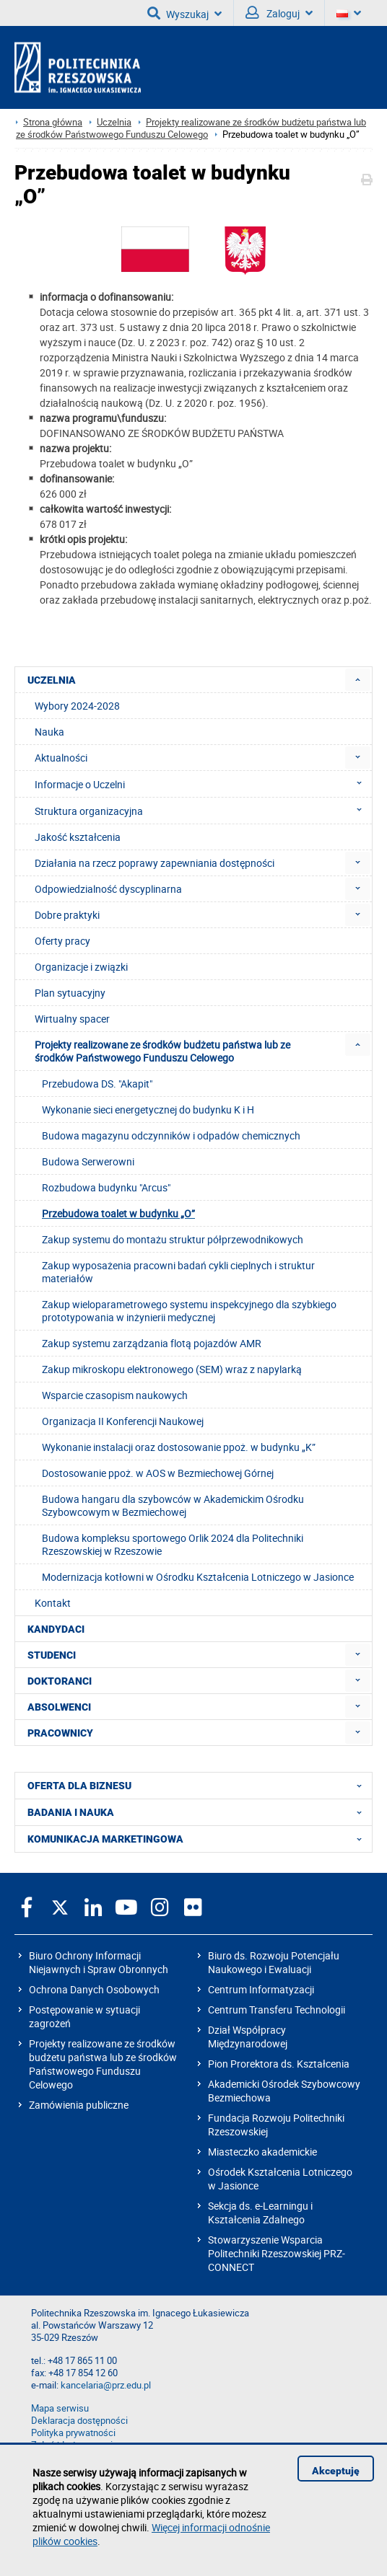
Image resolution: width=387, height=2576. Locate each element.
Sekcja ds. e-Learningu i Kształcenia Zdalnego (260, 2212)
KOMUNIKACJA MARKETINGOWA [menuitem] (198, 1839)
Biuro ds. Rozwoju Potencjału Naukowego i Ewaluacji (273, 1962)
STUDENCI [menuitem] (51, 1655)
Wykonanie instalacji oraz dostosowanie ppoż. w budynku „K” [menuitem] (179, 1447)
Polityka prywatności (73, 2433)
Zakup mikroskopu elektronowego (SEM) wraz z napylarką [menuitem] (172, 1369)
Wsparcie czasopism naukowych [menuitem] (115, 1395)
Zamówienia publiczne (79, 2105)
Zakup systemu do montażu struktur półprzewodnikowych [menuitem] (172, 1239)
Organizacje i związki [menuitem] (81, 967)
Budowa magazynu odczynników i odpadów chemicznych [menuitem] (171, 1135)
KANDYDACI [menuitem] (55, 1629)
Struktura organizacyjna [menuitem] (202, 810)
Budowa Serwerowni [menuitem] (88, 1161)
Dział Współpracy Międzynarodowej (247, 2036)
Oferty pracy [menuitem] (62, 941)
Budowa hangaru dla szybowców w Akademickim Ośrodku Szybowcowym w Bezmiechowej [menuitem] (173, 1505)
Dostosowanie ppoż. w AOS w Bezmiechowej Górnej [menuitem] (158, 1473)
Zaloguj (279, 13)
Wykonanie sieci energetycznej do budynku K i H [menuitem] (148, 1109)
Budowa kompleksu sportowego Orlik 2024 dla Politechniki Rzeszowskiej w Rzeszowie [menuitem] (172, 1544)
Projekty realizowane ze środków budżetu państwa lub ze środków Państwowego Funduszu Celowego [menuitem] (162, 1051)
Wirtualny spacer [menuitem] (72, 1018)
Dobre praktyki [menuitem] (67, 915)
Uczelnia (114, 122)
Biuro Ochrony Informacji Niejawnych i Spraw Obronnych (98, 1962)
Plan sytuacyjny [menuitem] (70, 993)
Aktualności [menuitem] (61, 757)
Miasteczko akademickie (262, 2151)
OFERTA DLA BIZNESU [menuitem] (198, 1785)
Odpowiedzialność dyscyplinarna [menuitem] (108, 889)
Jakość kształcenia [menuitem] (78, 837)
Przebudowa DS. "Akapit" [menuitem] (97, 1083)
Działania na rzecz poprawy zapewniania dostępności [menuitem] (154, 863)
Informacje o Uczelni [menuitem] (202, 783)
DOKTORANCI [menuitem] (59, 1681)
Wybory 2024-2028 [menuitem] (77, 706)
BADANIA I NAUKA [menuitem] (198, 1812)
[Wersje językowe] (349, 13)
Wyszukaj (184, 13)
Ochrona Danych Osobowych (94, 1989)
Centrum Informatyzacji (261, 1989)
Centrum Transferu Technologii (276, 2009)
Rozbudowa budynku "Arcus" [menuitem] (106, 1187)
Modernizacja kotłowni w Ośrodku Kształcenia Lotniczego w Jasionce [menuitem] (198, 1577)
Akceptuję (336, 2470)
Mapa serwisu (60, 2408)
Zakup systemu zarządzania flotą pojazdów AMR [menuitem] (151, 1343)
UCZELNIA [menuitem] (51, 680)
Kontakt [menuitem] (53, 1603)
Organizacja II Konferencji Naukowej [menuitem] (123, 1421)
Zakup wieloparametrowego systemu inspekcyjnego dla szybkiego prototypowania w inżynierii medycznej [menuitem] (189, 1310)
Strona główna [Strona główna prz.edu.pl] (52, 122)
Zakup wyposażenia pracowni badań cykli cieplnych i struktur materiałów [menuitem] (178, 1271)
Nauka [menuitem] (49, 731)
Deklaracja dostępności (79, 2420)
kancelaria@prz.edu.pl (106, 2385)
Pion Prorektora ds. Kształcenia (278, 2063)
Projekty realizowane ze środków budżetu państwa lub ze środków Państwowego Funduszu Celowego (191, 128)
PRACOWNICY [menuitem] (60, 1733)
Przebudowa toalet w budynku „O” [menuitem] (118, 1213)
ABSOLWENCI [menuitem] (59, 1707)
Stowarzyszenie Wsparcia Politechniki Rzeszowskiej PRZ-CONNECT (276, 2253)
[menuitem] (357, 680)
